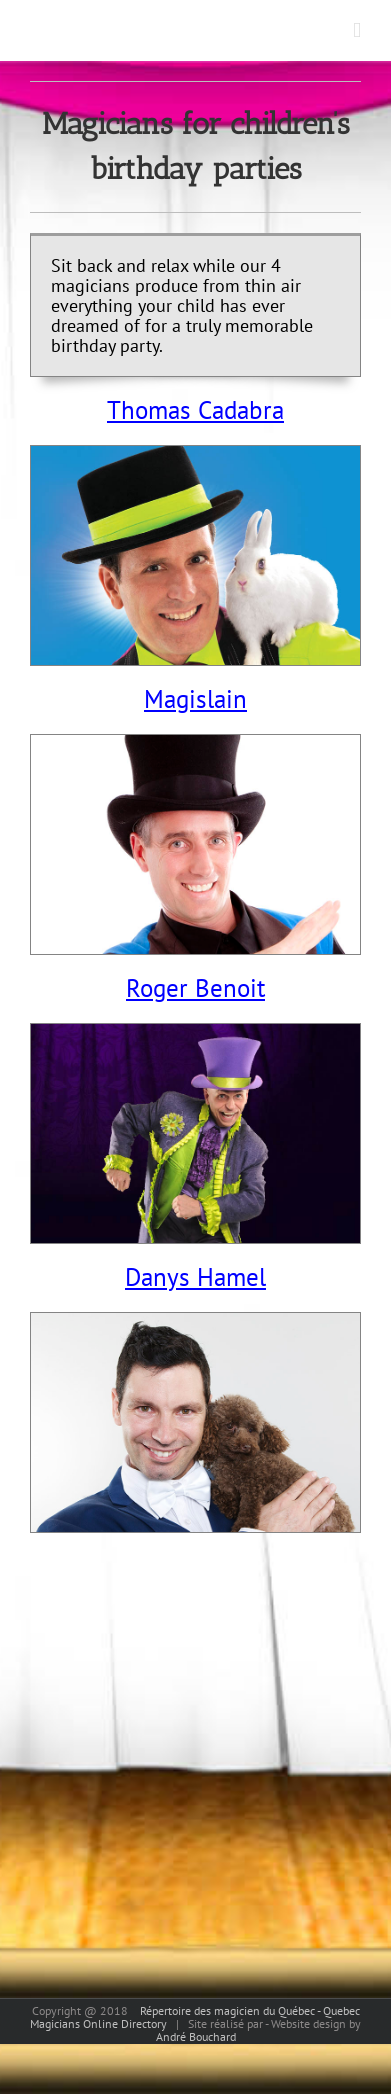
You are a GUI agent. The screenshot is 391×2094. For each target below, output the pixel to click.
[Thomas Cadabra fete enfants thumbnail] (195, 455)
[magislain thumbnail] (195, 744)
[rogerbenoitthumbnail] (195, 1033)
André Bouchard (196, 2036)
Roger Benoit (195, 988)
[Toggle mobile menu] (357, 30)
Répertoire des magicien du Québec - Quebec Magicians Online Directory (195, 2017)
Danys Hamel (195, 1277)
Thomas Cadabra (195, 410)
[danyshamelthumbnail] (195, 1322)
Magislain (195, 699)
